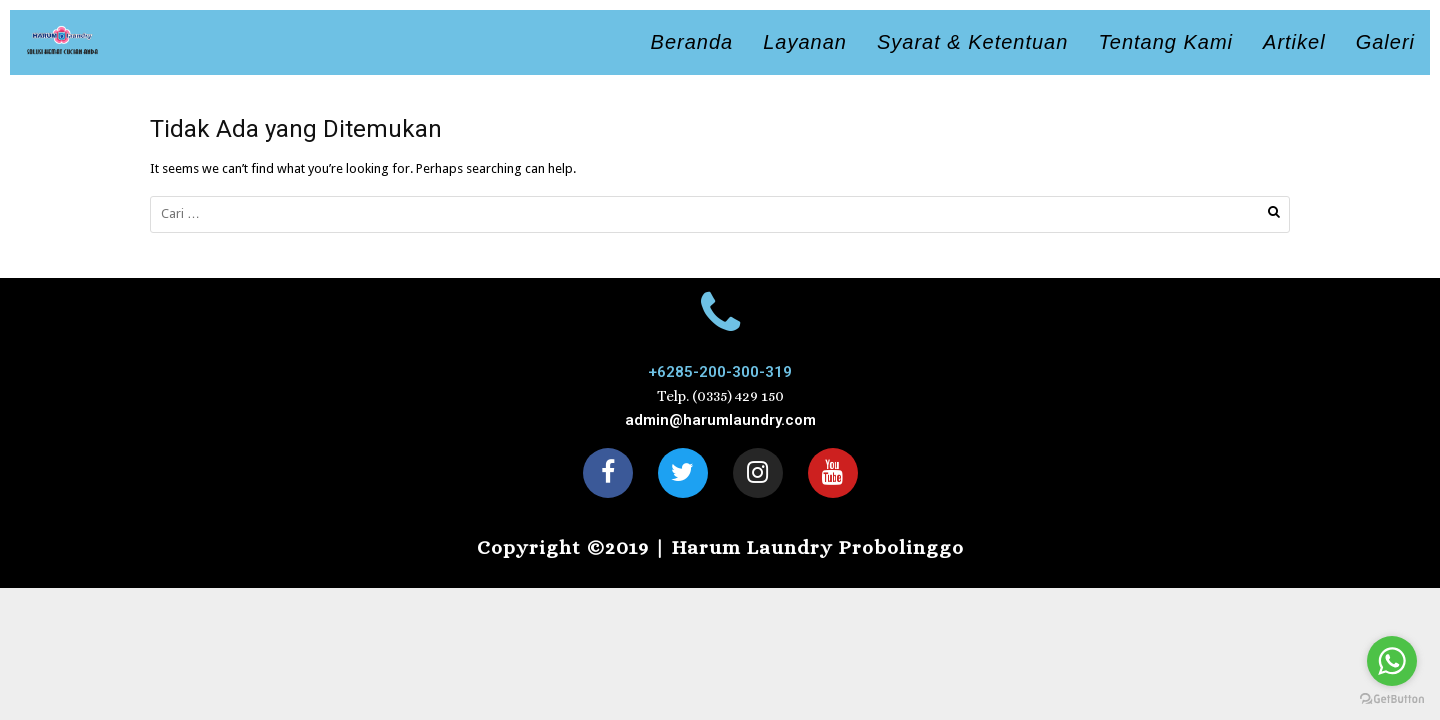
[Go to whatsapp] (1392, 661)
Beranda (692, 42)
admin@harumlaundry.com (720, 420)
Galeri (1385, 42)
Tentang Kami (1165, 42)
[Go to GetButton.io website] (1392, 699)
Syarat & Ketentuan (972, 42)
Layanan (805, 42)
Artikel (1294, 42)
